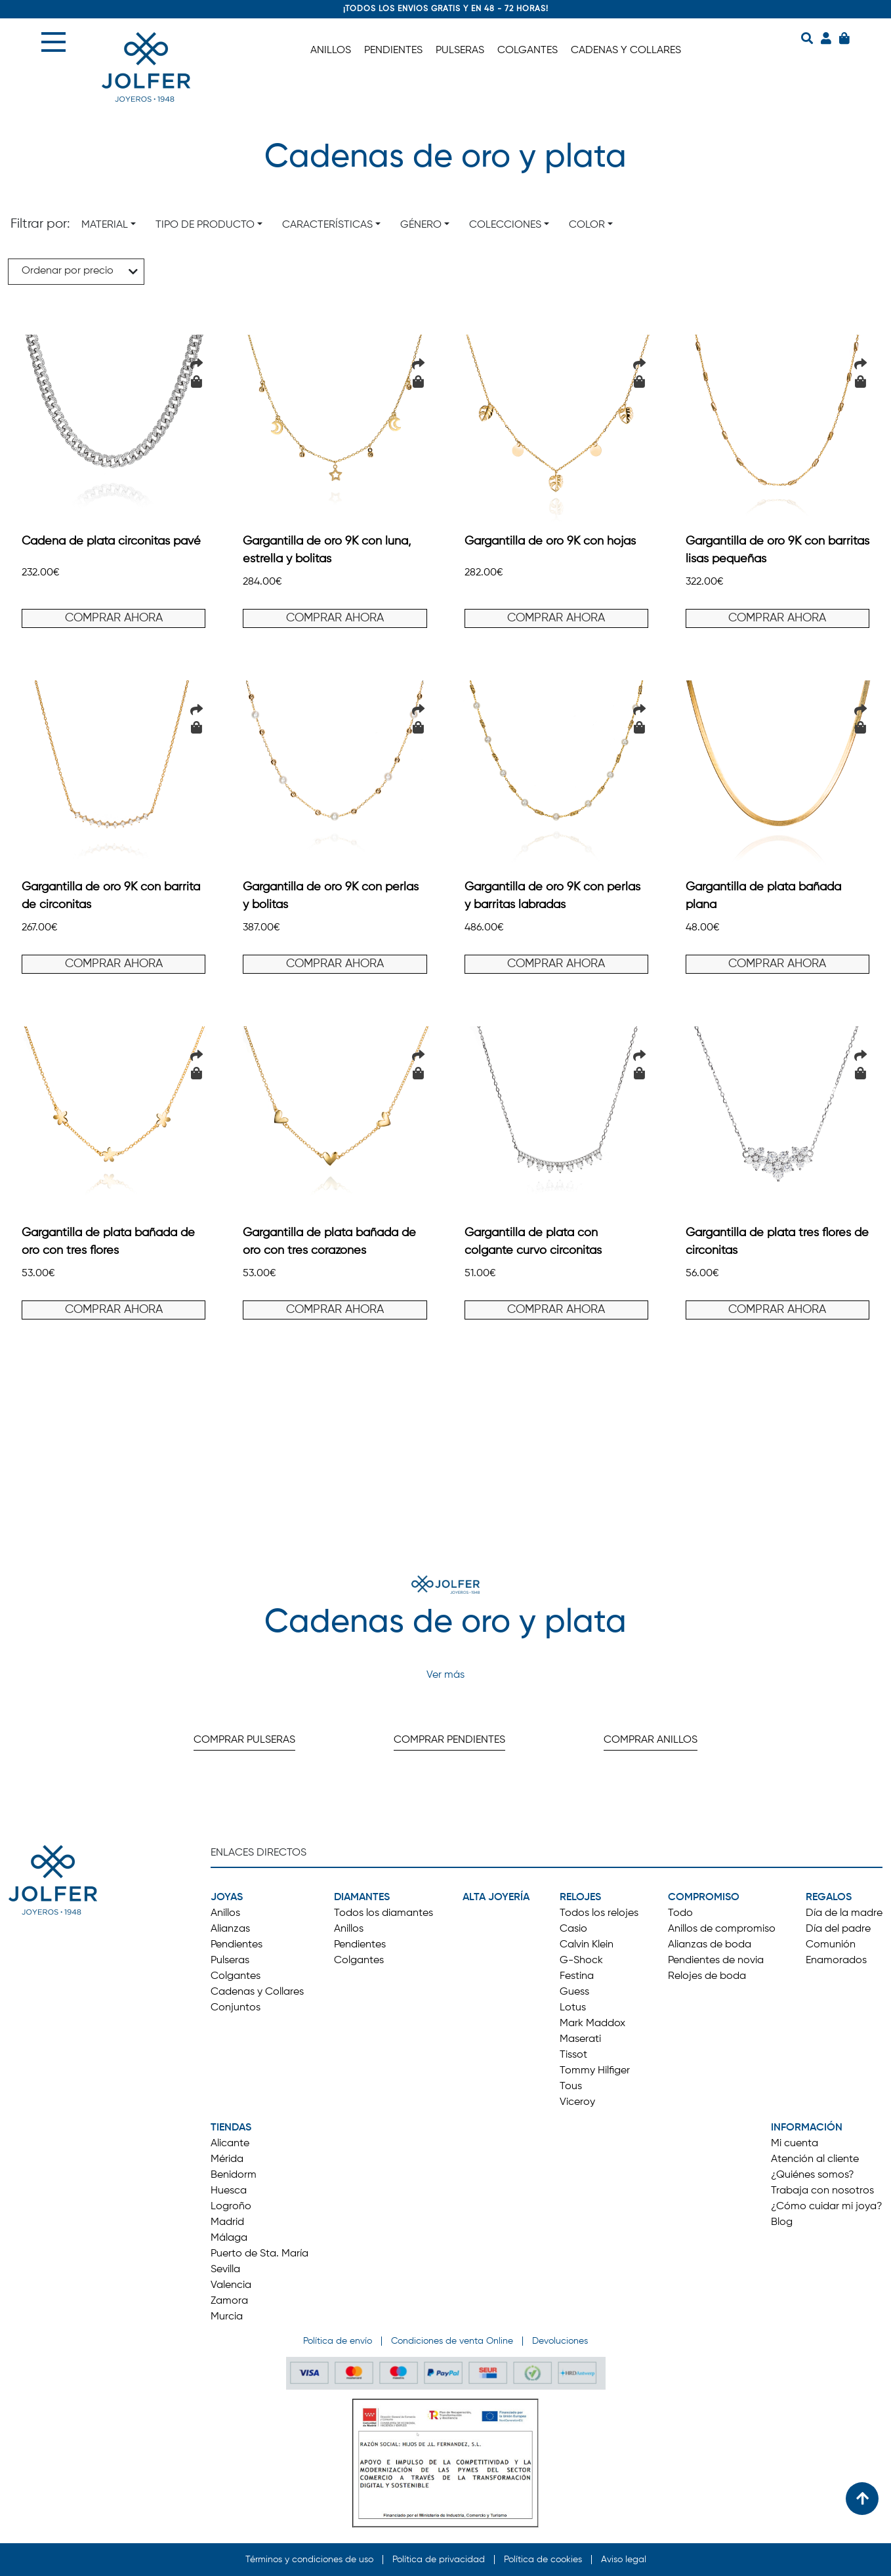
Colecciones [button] (505, 225)
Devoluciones (560, 2341)
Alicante (230, 2143)
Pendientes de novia (716, 1960)
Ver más (445, 1675)
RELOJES (580, 1897)
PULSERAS (460, 50)
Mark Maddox (592, 2023)
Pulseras (230, 1960)
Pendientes (236, 1945)
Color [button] (587, 225)
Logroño (231, 2206)
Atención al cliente (815, 2159)
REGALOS (829, 1897)
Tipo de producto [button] (205, 225)
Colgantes (235, 1976)
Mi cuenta (794, 2143)
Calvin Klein (586, 1945)
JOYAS (227, 1897)
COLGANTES (527, 50)
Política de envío (337, 2341)
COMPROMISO (703, 1897)
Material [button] (104, 225)
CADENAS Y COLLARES (626, 50)
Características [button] (327, 225)
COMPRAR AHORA (114, 618)
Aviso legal (623, 2559)
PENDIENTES (393, 50)
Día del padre (838, 1929)
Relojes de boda (707, 1976)
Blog (782, 2222)
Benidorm (234, 2175)
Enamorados (836, 1960)
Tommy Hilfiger (595, 2071)
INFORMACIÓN (806, 2128)
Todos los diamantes (383, 1913)
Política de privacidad (438, 2559)
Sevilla (225, 2269)
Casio (573, 1929)
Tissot (573, 2055)
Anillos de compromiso (722, 1929)
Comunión (831, 1945)
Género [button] (421, 225)
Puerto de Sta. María (259, 2254)
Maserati (580, 2039)
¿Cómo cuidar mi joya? (826, 2206)
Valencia (231, 2285)
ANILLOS (330, 50)
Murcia (227, 2317)
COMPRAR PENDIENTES (449, 1740)
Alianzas (230, 1929)
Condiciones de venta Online (452, 2341)
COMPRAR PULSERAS (244, 1740)
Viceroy (577, 2102)
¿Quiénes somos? (812, 2175)
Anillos (225, 1913)
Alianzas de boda (709, 1945)
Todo (680, 1913)
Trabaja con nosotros (822, 2191)
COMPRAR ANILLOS (650, 1740)
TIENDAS (231, 2128)
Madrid (227, 2222)
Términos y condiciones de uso (309, 2559)
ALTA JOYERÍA (496, 1897)
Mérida (227, 2159)
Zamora (229, 2301)
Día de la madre (844, 1913)
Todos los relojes (599, 1913)
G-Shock (581, 1960)
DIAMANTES (362, 1897)
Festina (577, 1976)
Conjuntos (235, 2008)
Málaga (229, 2238)
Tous (571, 2086)
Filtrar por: (40, 224)
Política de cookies (543, 2559)
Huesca (229, 2191)
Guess (574, 1992)
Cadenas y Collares (257, 1992)
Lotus (573, 2008)
